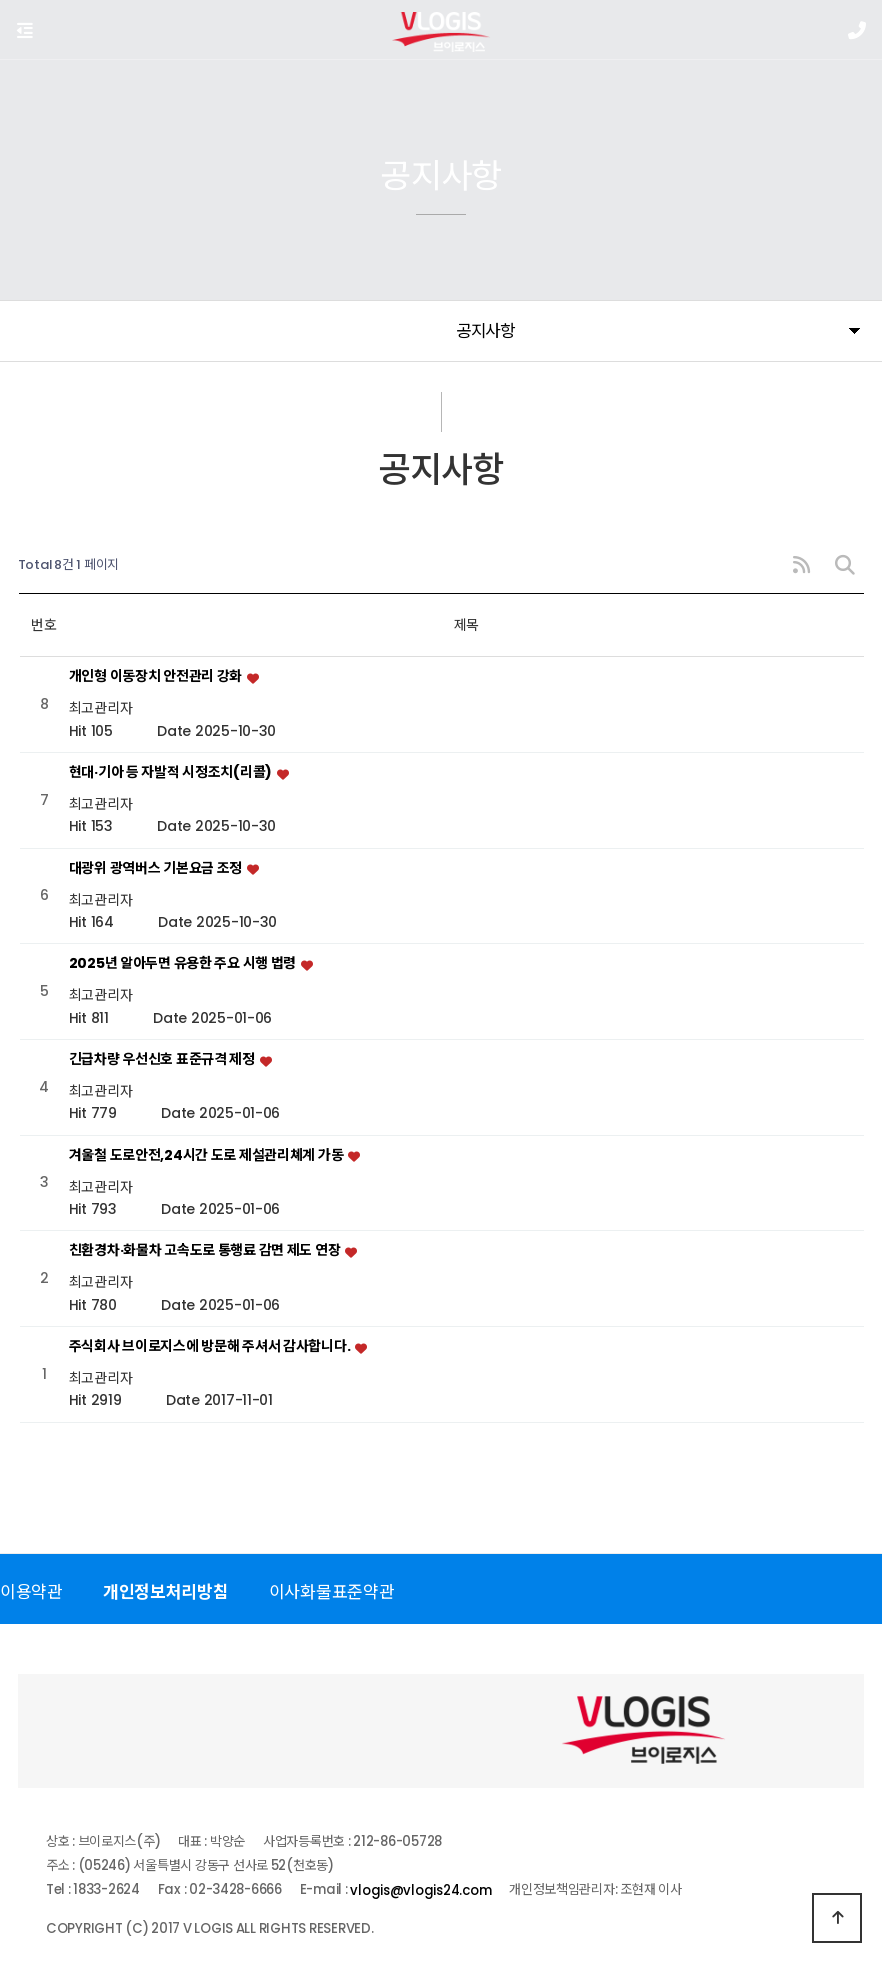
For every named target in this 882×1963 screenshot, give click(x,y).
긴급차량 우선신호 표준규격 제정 (163, 1059)
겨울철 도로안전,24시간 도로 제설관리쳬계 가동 (207, 1155)
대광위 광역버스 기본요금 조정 (157, 868)
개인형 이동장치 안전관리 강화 (157, 677)
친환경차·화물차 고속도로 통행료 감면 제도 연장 (206, 1251)
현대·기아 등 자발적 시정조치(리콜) (172, 772)
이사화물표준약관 (332, 1592)
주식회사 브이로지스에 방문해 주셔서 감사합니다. (211, 1346)
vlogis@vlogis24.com (427, 1860)
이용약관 (31, 1592)
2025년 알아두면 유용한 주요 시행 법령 (184, 964)
